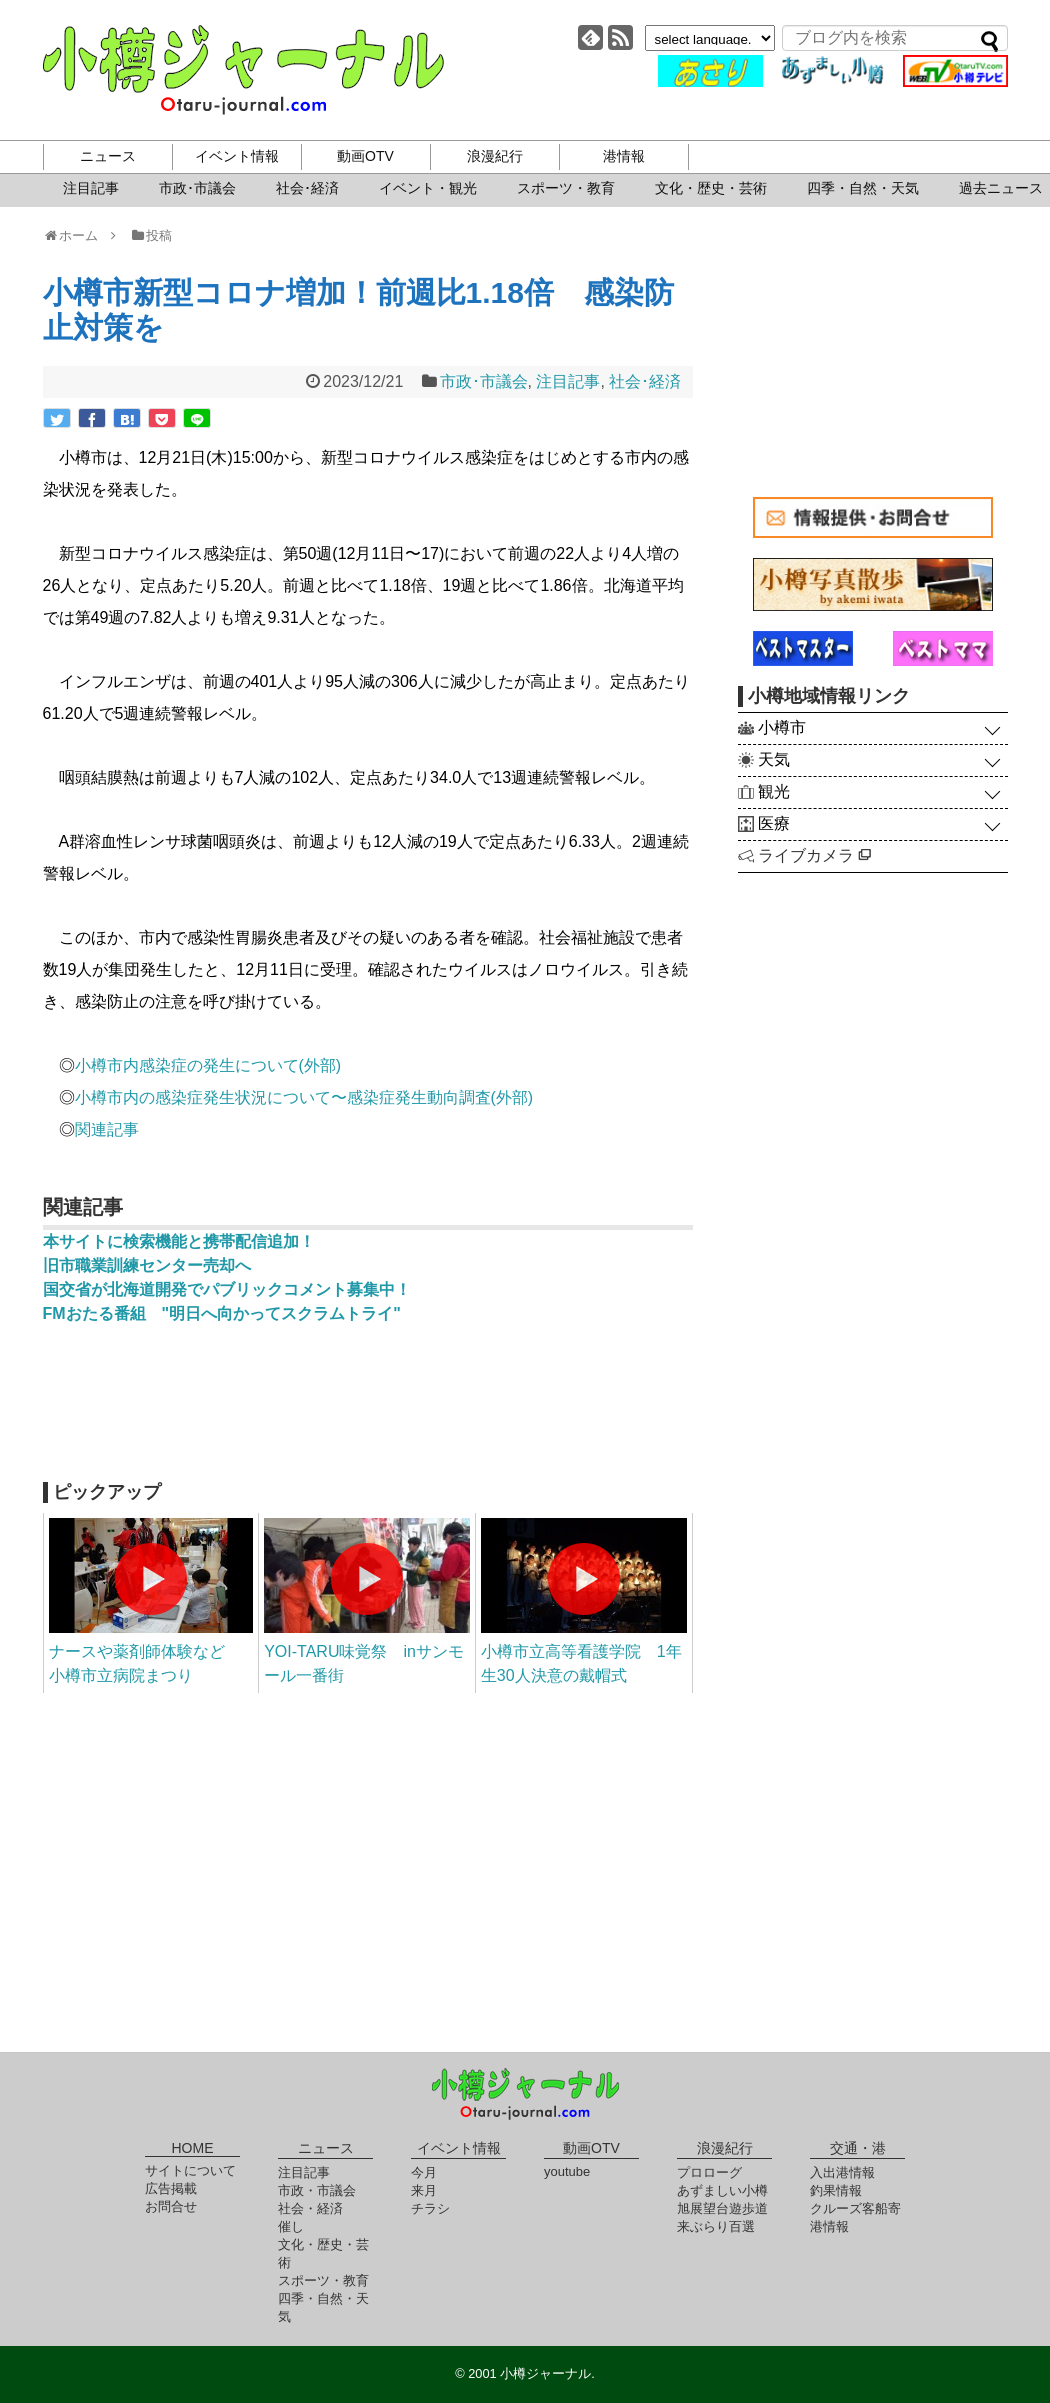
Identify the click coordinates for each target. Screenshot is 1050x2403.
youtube (567, 2171)
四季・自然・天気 (863, 188)
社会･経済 (307, 188)
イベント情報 (237, 156)
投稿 (150, 235)
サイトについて (190, 2170)
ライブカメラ (814, 855)
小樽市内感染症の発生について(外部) (208, 1065)
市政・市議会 (317, 2190)
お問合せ (171, 2206)
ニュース (108, 156)
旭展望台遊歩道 (722, 2208)
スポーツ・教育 (566, 188)
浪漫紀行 (495, 156)
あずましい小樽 (722, 2190)
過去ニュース (1001, 188)
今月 (424, 2172)
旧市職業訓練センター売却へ (147, 1265)
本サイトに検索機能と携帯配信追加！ (179, 1241)
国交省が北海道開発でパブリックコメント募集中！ (227, 1289)
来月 (424, 2190)
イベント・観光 (428, 188)
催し (291, 2226)
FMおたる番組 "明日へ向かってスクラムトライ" (222, 1313)
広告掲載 (171, 2188)
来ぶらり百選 (716, 2226)
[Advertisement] (368, 1412)
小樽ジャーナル (243, 70)
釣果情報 (836, 2190)
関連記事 (107, 1129)
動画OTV (365, 156)
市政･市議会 (197, 188)
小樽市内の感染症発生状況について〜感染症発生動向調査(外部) (304, 1097)
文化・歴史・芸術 (711, 188)
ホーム (77, 235)
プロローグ (709, 2172)
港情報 (624, 156)
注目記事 (91, 188)
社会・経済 (310, 2208)
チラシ (430, 2208)
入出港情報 (842, 2172)
